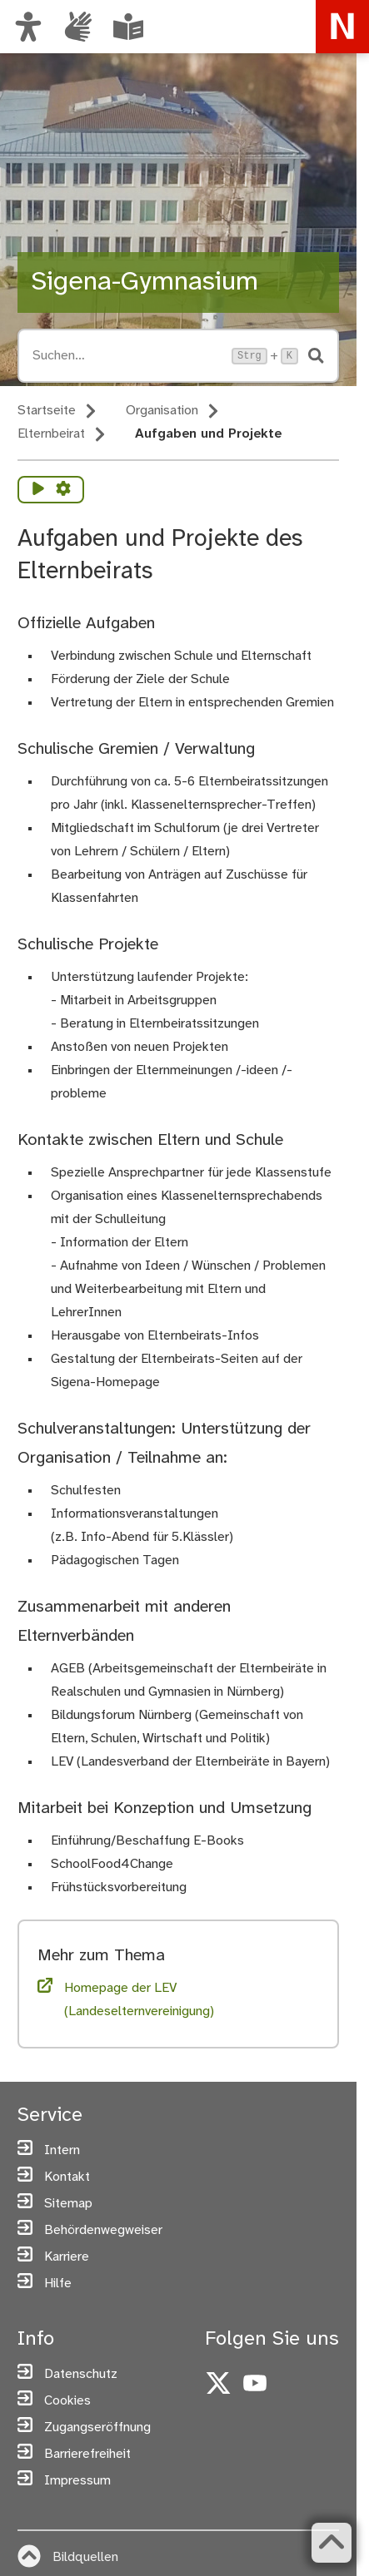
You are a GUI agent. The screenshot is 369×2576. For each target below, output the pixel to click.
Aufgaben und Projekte (208, 434)
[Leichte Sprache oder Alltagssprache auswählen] (128, 26)
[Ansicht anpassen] (28, 26)
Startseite (46, 411)
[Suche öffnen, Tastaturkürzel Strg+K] (127, 356)
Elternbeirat (51, 434)
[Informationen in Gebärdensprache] (78, 26)
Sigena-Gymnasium (144, 282)
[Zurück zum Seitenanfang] (332, 2543)
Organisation (162, 411)
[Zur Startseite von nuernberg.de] (342, 26)
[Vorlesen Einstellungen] (63, 489)
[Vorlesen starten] (38, 489)
